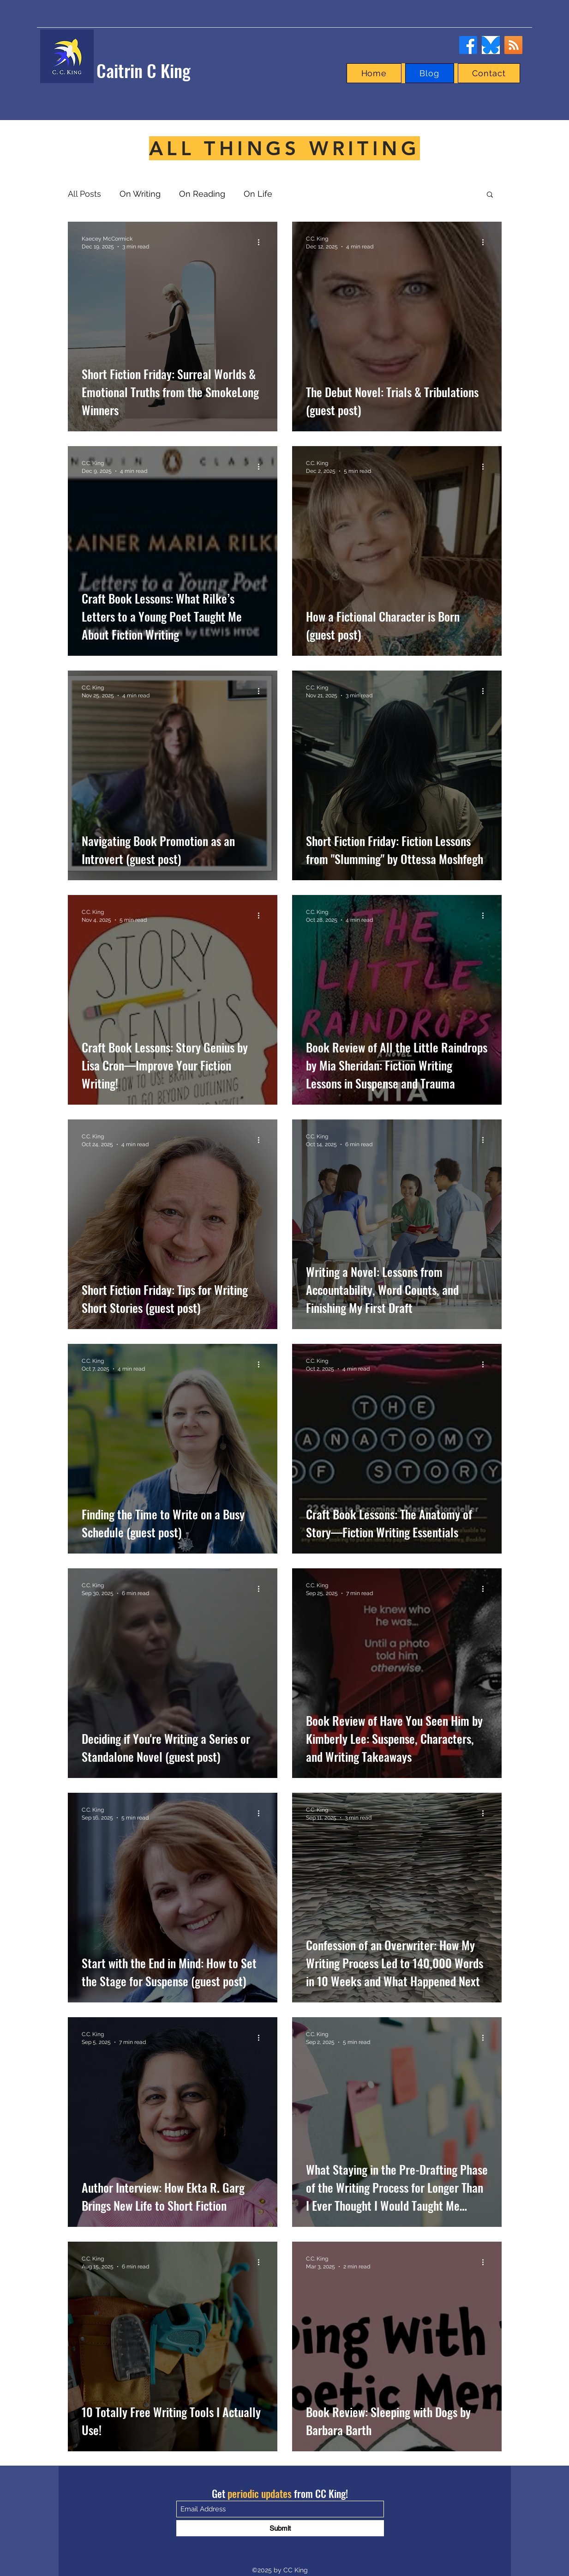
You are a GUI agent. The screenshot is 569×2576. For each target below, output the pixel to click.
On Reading (202, 194)
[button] (489, 195)
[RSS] (513, 45)
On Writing (140, 194)
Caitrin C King (143, 70)
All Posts (84, 194)
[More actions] (262, 242)
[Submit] (280, 2528)
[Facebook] (468, 45)
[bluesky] (491, 45)
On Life (258, 194)
